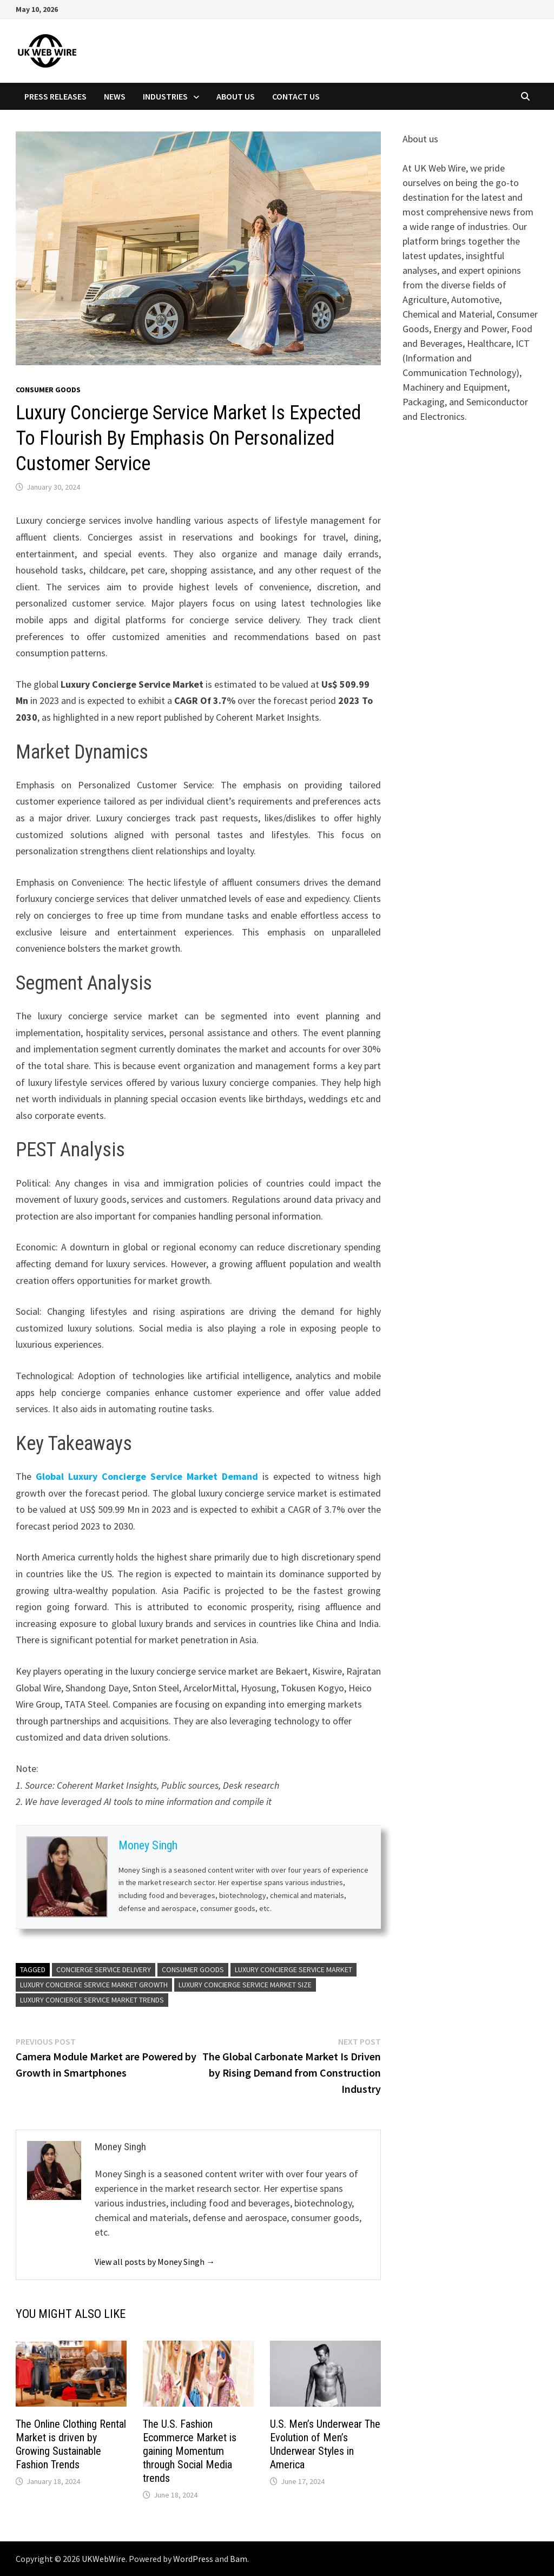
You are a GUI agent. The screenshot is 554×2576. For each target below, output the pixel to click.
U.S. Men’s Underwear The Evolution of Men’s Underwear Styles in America (325, 2444)
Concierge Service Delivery (103, 1969)
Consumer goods (48, 389)
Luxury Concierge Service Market (293, 1969)
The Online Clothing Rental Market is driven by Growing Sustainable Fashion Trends (71, 2444)
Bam (238, 2558)
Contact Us (296, 96)
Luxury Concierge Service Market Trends (92, 2000)
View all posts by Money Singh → (155, 2261)
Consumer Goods (193, 1969)
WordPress (193, 2558)
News (115, 96)
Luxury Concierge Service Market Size (245, 1984)
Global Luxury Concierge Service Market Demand (147, 1476)
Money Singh (147, 1845)
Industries (165, 96)
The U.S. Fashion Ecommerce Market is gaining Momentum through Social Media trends (189, 2451)
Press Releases (55, 96)
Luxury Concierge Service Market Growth (94, 1984)
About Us (235, 96)
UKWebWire (104, 2558)
